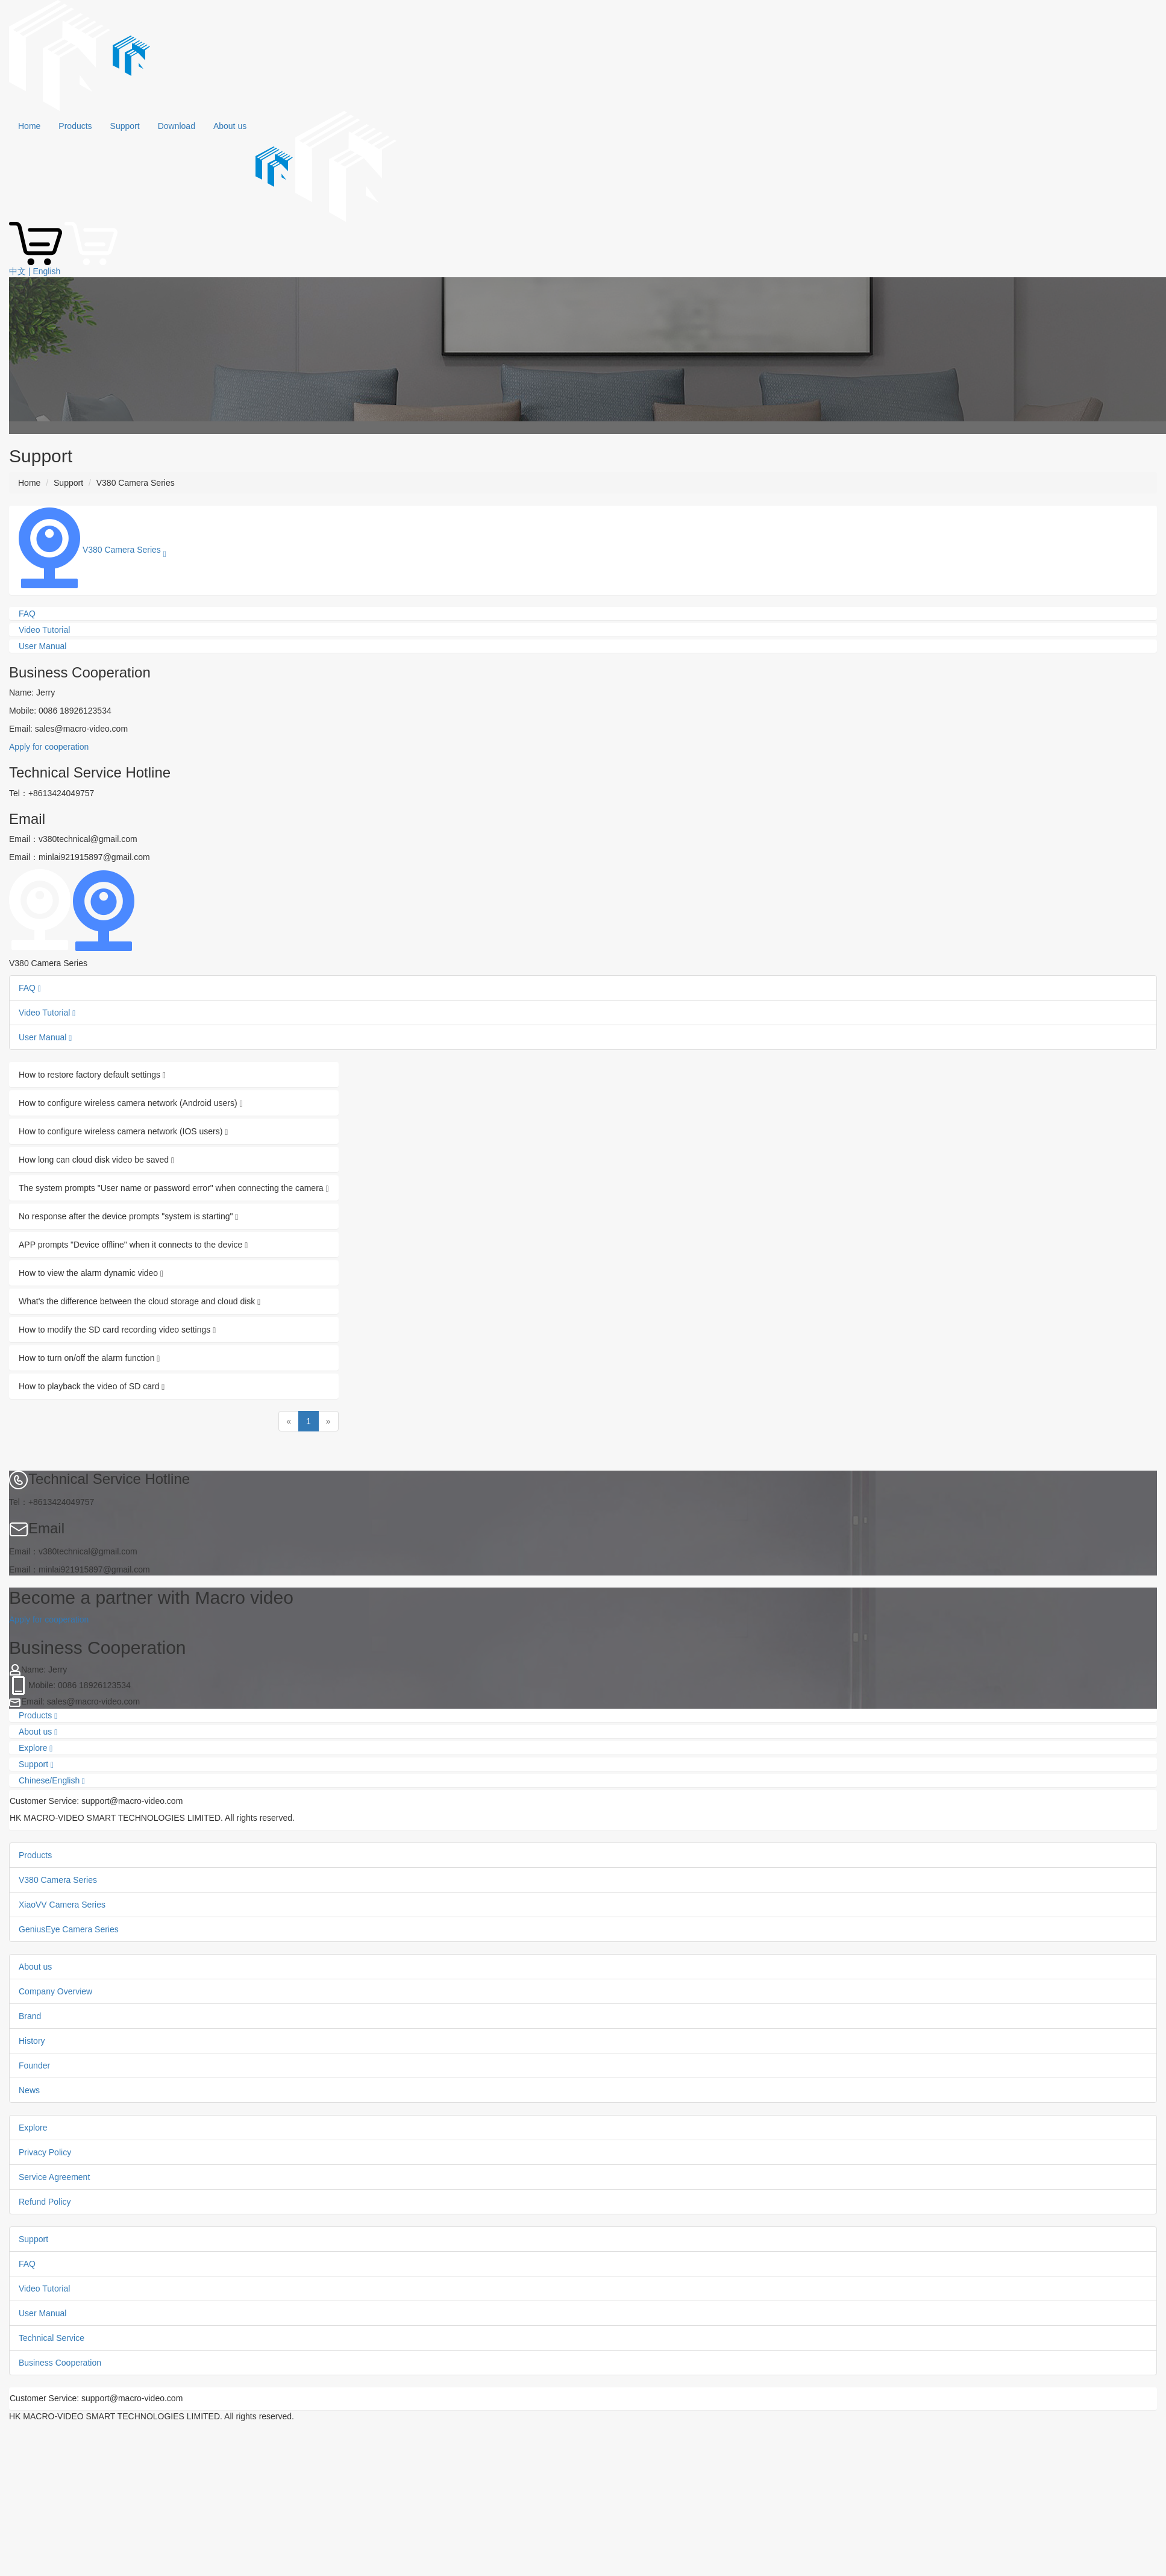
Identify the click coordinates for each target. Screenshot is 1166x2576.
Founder (34, 2065)
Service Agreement (54, 2177)
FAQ (30, 988)
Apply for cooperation (49, 747)
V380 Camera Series (58, 1880)
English (46, 271)
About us (229, 126)
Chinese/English (52, 1781)
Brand (30, 2016)
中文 (17, 271)
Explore (35, 1748)
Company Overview (55, 1991)
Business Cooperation (60, 2362)
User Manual (45, 1037)
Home (29, 126)
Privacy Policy (45, 2152)
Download (176, 126)
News (29, 2090)
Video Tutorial (47, 1012)
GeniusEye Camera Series (69, 1929)
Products (75, 126)
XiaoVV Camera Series (62, 1904)
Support (125, 126)
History (32, 2041)
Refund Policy (45, 2202)
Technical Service (51, 2338)
